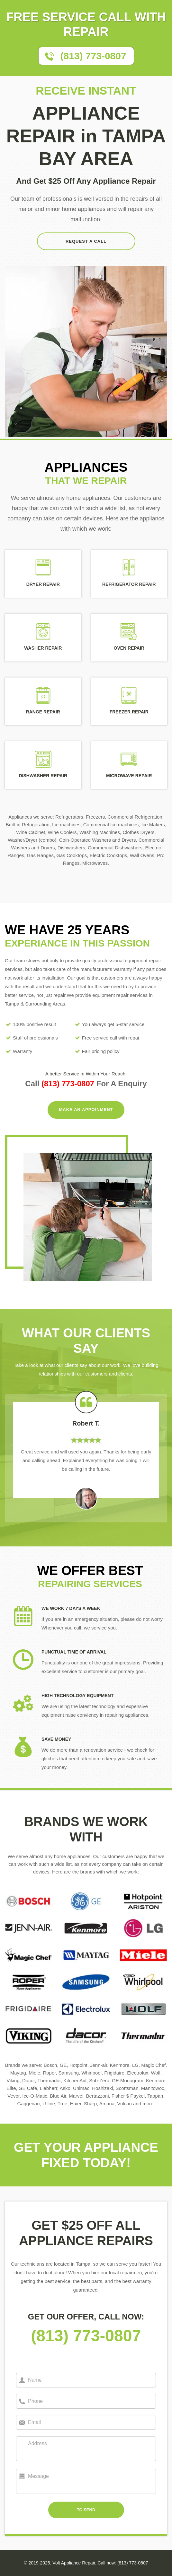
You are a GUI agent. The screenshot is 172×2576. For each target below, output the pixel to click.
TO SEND (86, 2509)
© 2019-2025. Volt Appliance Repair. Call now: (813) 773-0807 (86, 2562)
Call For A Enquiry (86, 1083)
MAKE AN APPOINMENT (86, 1109)
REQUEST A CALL (86, 241)
